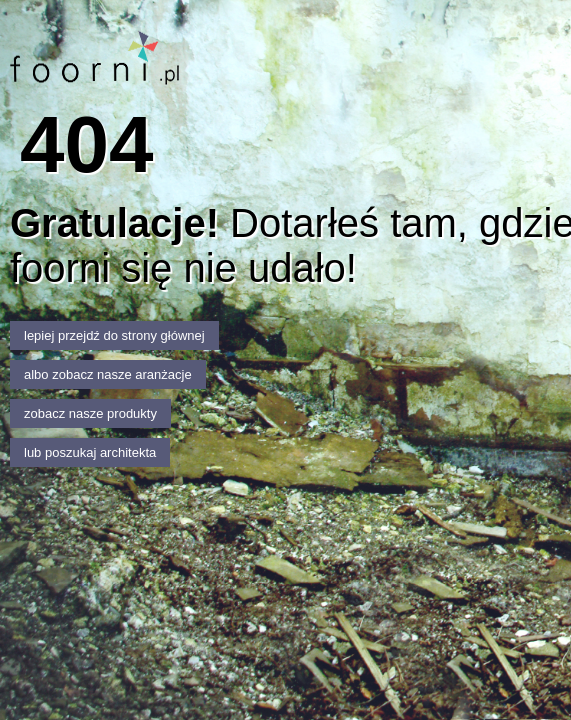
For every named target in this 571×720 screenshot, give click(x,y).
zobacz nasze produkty (90, 413)
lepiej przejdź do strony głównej (114, 335)
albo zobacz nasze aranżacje (108, 374)
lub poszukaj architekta (90, 452)
